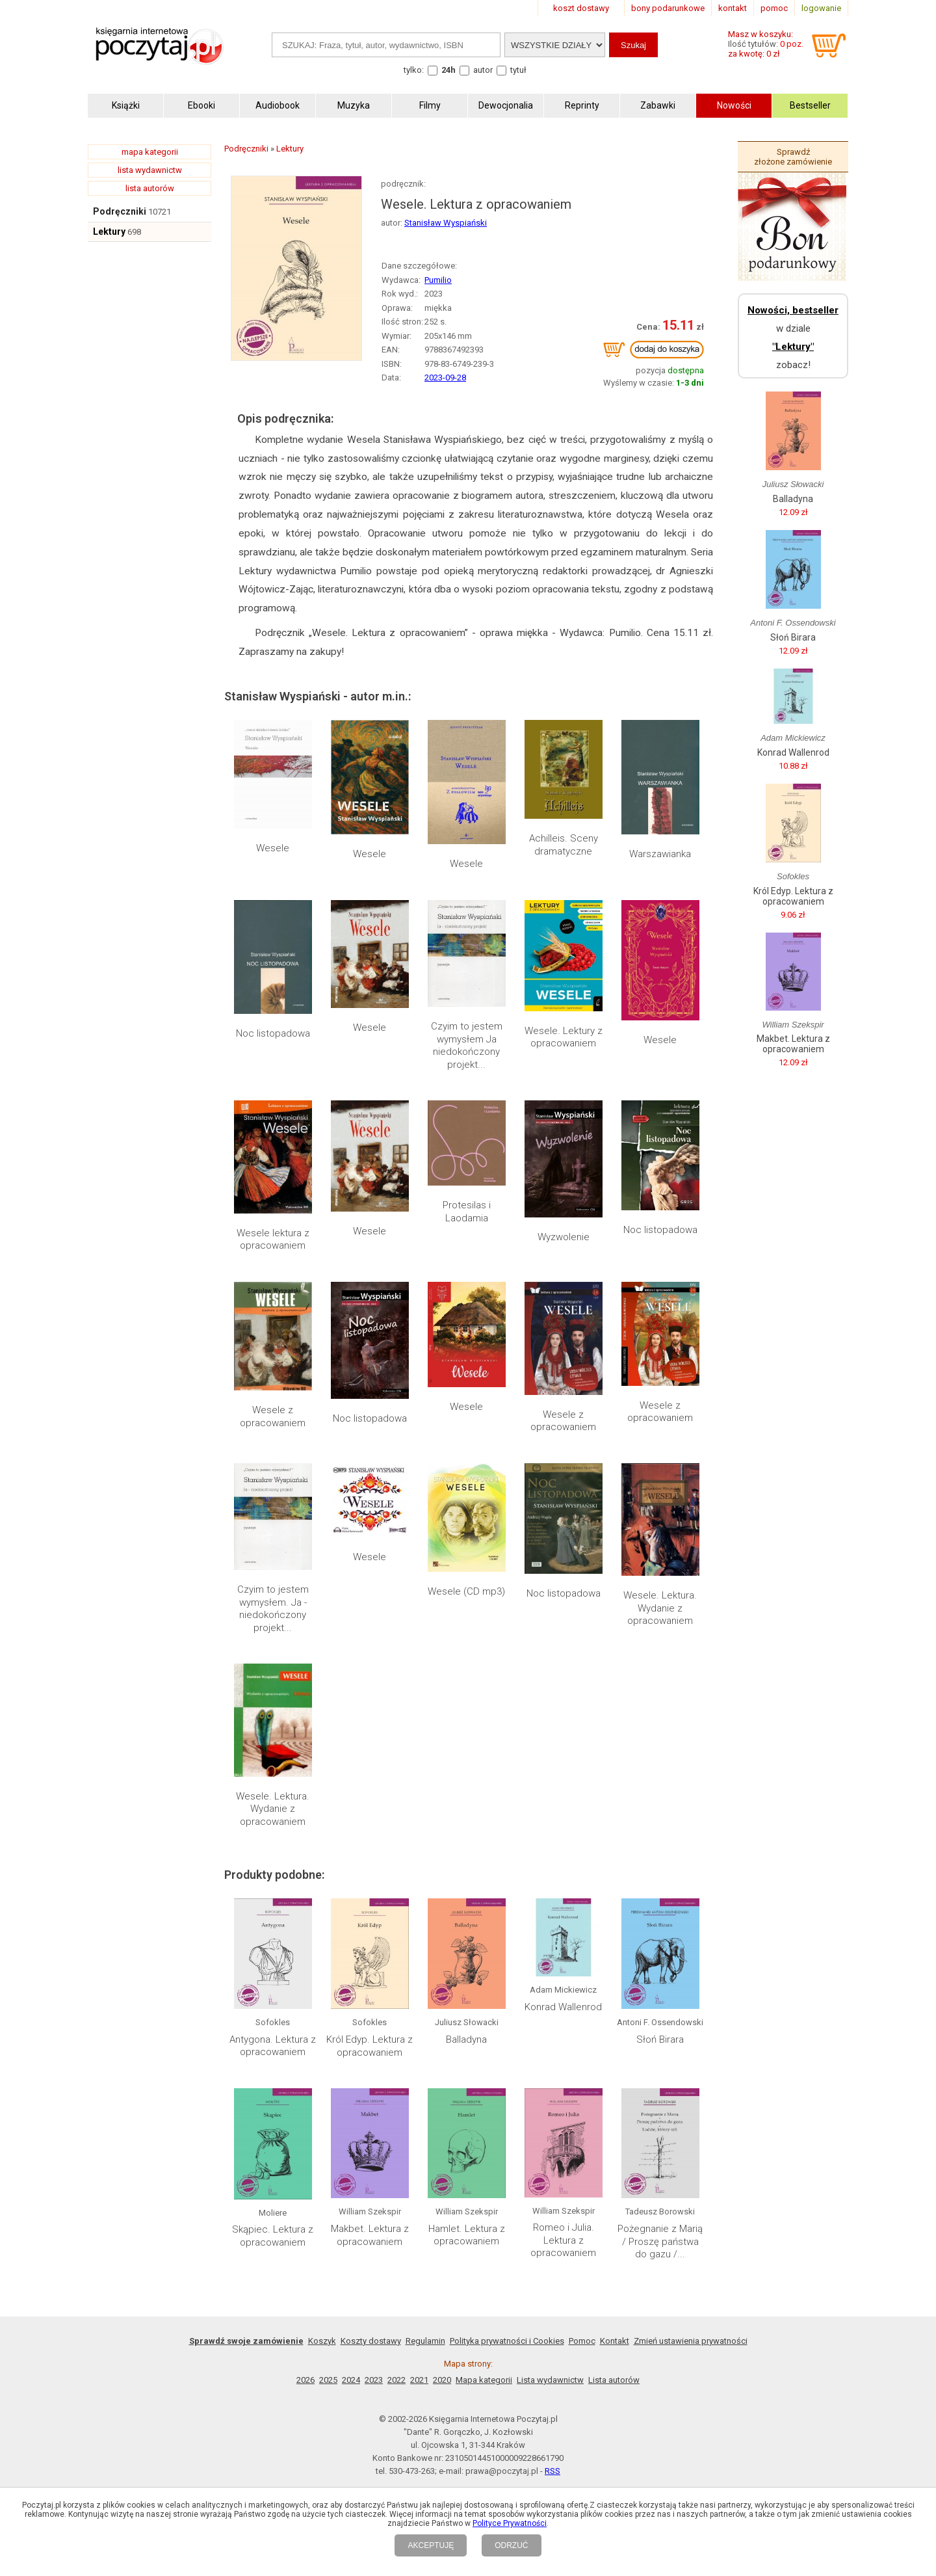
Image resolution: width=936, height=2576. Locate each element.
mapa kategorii (150, 152)
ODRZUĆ (511, 2545)
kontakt (732, 8)
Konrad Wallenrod (563, 2007)
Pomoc (582, 2341)
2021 (419, 2380)
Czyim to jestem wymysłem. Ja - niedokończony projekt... (273, 1609)
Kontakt (614, 2341)
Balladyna (466, 2039)
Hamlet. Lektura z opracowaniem (466, 2235)
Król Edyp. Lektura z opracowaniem (369, 2046)
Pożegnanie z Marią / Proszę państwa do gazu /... (660, 2241)
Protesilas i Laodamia (467, 1211)
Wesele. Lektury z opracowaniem (564, 1037)
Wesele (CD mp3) (466, 1591)
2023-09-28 (445, 377)
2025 (328, 2380)
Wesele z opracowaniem (273, 1416)
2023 (374, 2380)
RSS (552, 2471)
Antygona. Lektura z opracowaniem (272, 2046)
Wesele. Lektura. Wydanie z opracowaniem (660, 1608)
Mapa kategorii (484, 2380)
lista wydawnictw (150, 170)
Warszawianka (660, 854)
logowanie (821, 8)
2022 (396, 2380)
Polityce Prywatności (510, 2523)
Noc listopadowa (273, 1033)
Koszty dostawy (371, 2341)
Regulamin (425, 2341)
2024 (351, 2380)
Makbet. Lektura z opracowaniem (370, 2235)
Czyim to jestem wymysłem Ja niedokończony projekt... (466, 1045)
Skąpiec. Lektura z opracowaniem (272, 2236)
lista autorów (149, 188)
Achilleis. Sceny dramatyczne (563, 844)
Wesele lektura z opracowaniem (273, 1239)
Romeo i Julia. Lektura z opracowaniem (563, 2240)
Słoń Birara (660, 2039)
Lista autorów (614, 2380)
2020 (442, 2380)
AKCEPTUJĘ (431, 2545)
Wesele (272, 848)
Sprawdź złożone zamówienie (793, 156)
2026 (305, 2380)
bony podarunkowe (668, 8)
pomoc (774, 8)
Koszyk (322, 2341)
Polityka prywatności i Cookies (507, 2341)
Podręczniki (119, 211)
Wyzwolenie (564, 1237)
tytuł (518, 70)
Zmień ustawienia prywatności (691, 2341)
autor (483, 70)
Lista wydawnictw (550, 2380)
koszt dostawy (581, 8)
